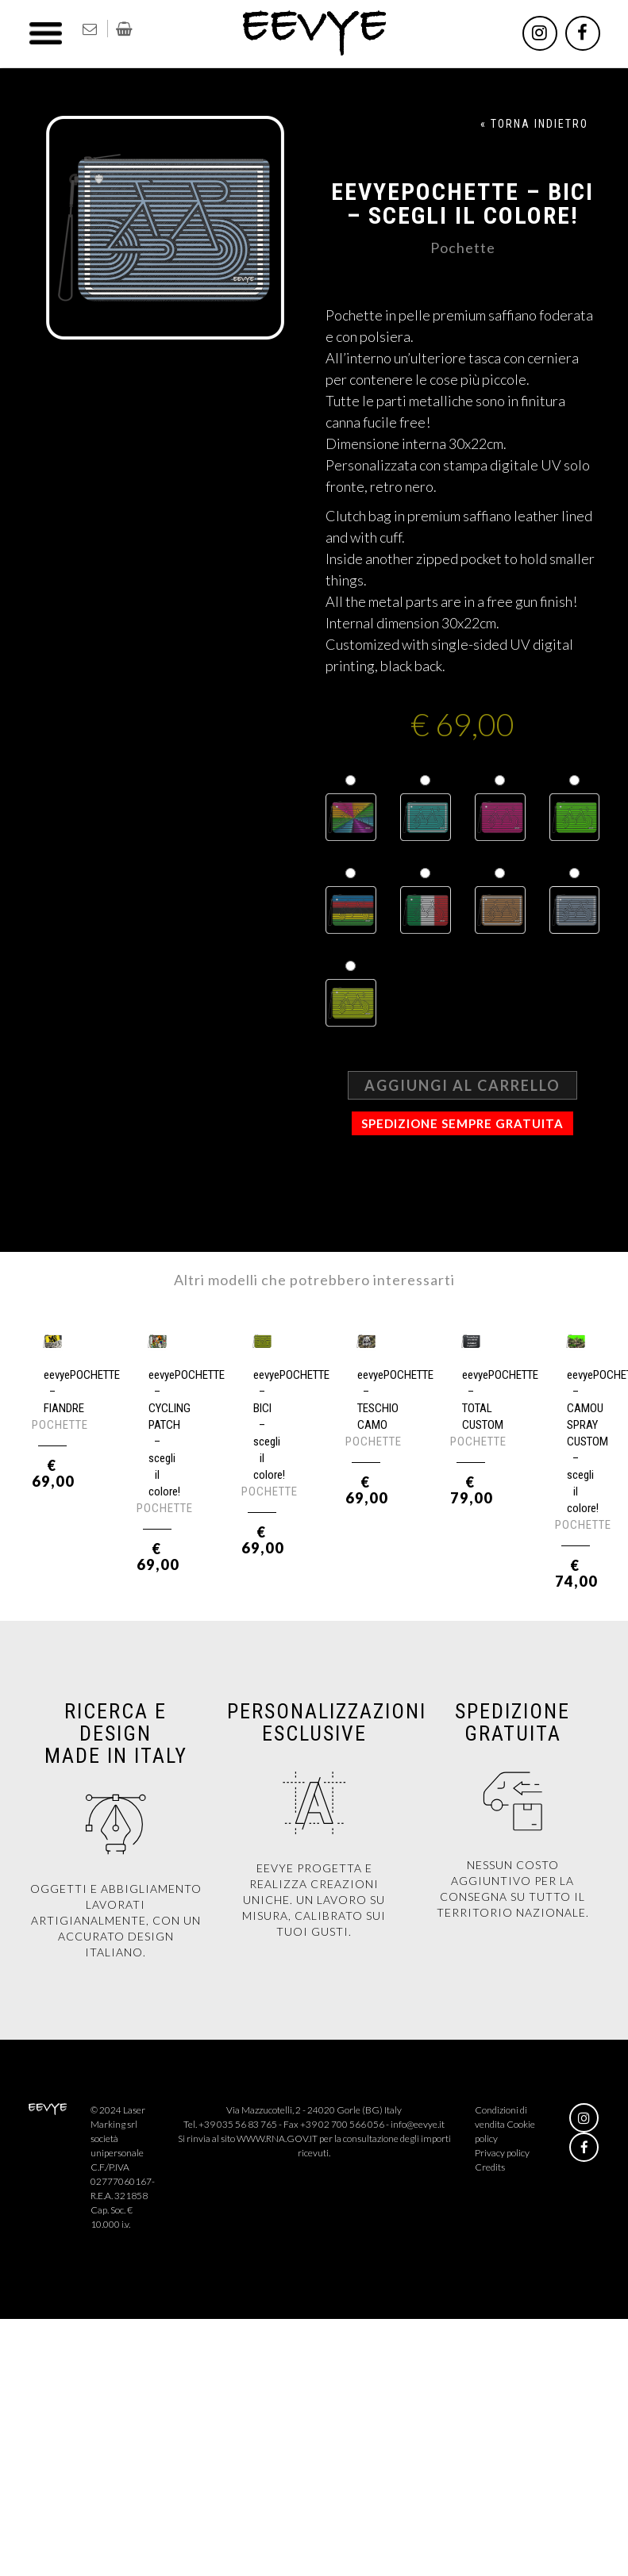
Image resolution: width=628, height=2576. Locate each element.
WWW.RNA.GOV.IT (277, 2138)
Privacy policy (502, 2153)
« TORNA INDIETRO (534, 123)
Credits (490, 2167)
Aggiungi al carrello (462, 1085)
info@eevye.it (418, 2124)
